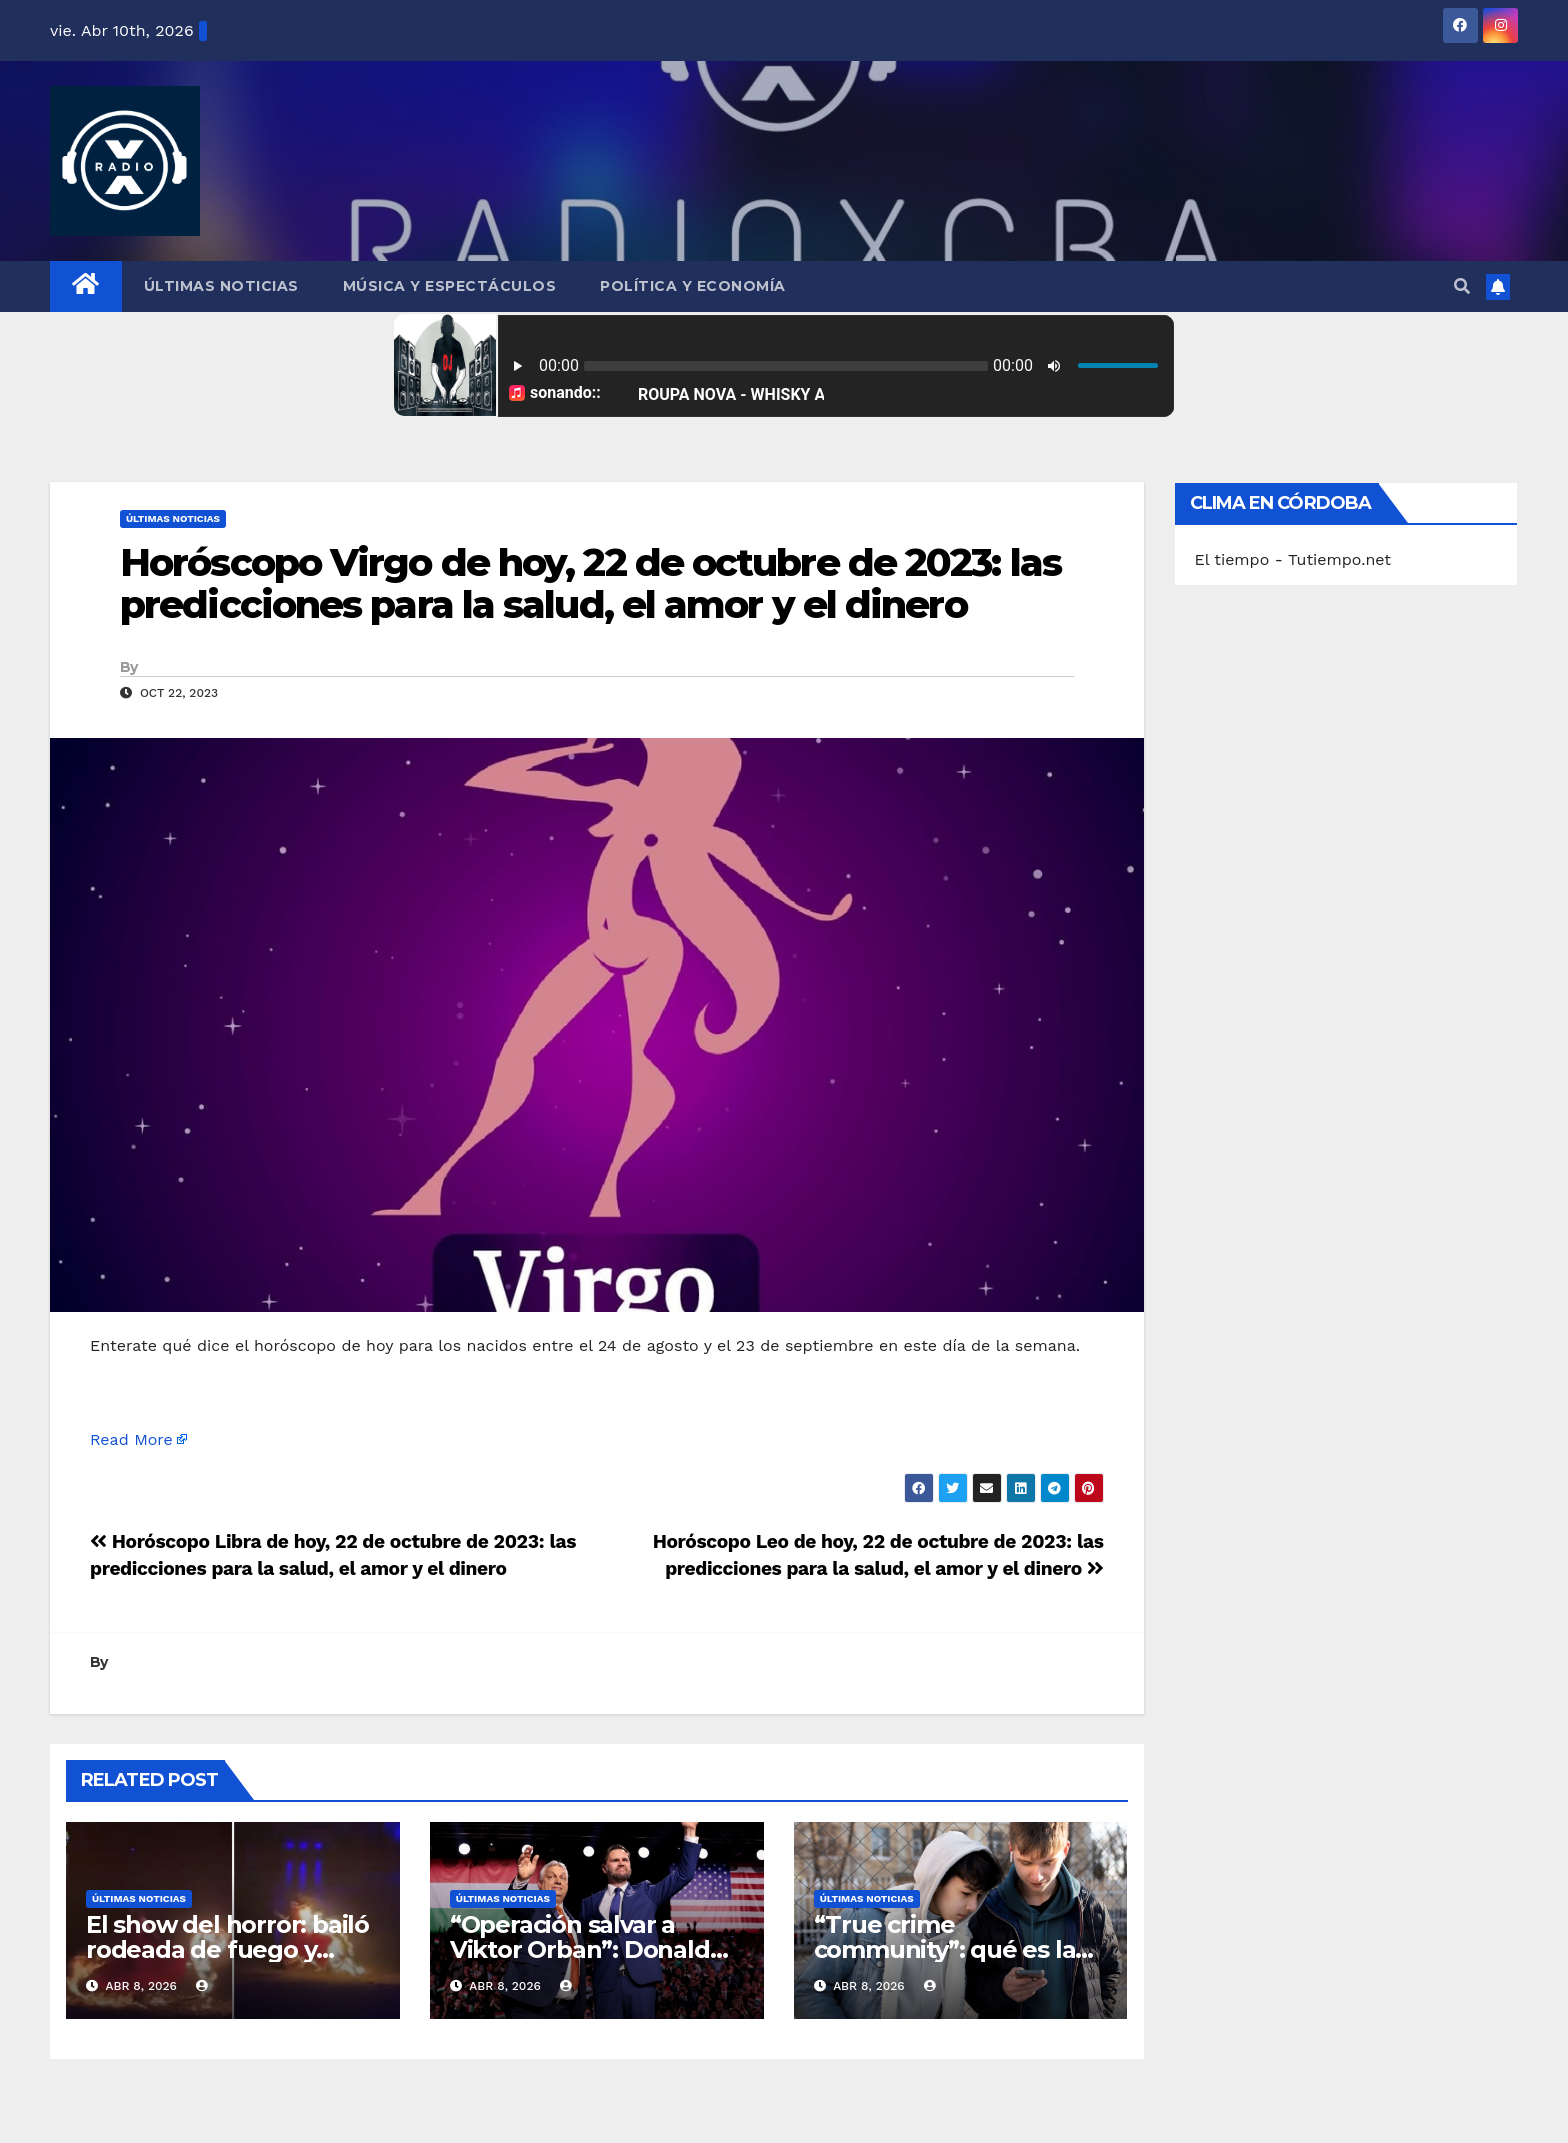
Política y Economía (693, 286)
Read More (131, 1439)
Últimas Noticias (221, 286)
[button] (1462, 286)
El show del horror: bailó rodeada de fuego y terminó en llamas (227, 1949)
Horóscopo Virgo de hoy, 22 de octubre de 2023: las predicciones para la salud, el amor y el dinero (590, 583)
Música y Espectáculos (450, 286)
